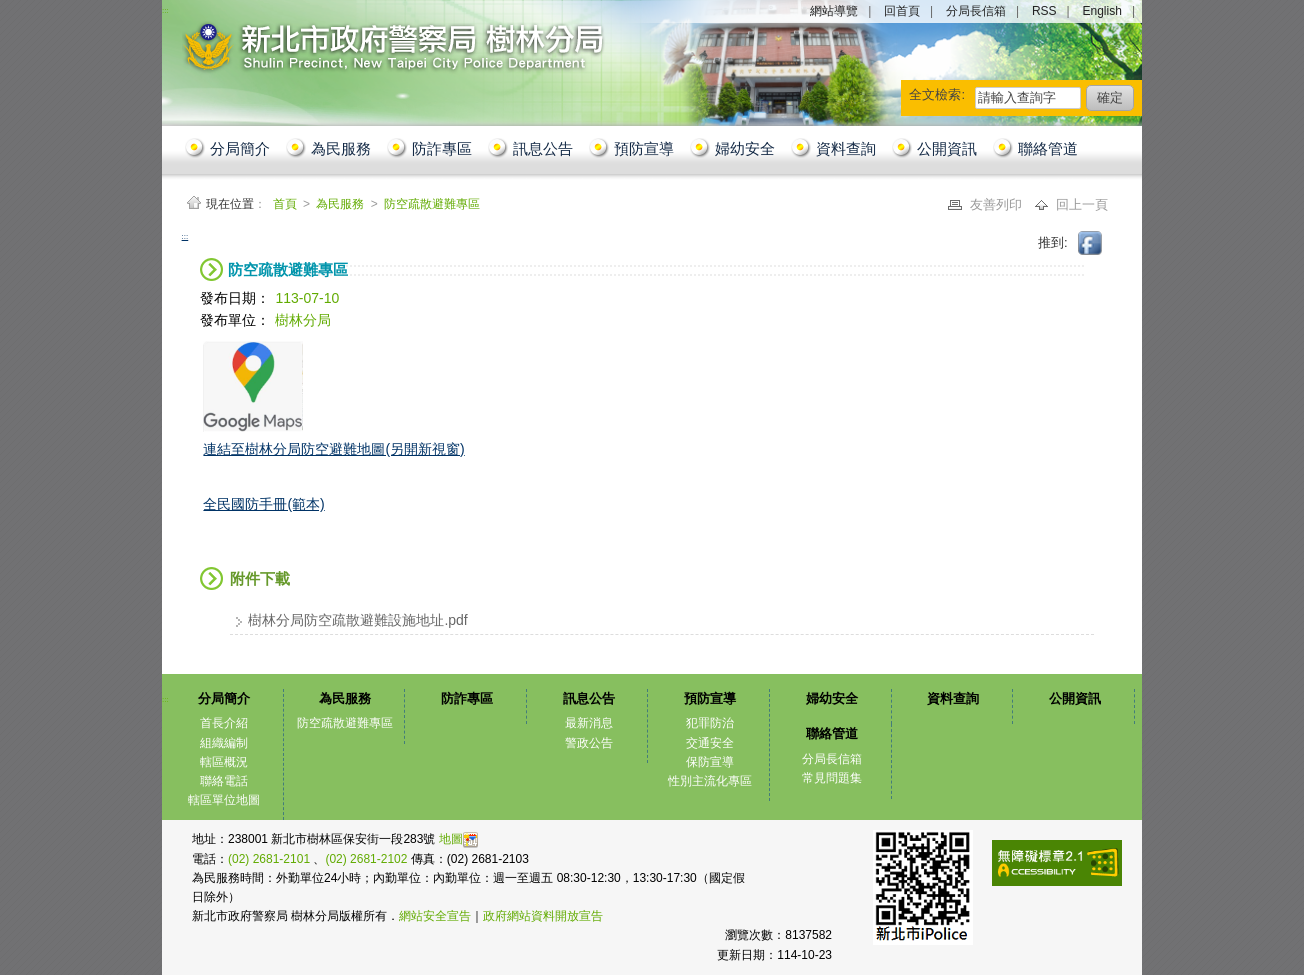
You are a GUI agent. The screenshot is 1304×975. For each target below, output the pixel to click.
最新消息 (589, 723)
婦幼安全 (745, 148)
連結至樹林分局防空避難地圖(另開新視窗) (333, 449)
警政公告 (589, 743)
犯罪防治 (710, 723)
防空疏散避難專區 (432, 204)
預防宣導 (644, 148)
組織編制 (224, 743)
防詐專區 (442, 148)
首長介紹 (224, 723)
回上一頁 (1082, 204)
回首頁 (902, 11)
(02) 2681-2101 (270, 859)
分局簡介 (240, 148)
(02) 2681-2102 (367, 859)
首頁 (286, 204)
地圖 (458, 839)
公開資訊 (947, 148)
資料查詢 (846, 148)
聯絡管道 (1048, 148)
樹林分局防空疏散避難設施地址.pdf (357, 620)
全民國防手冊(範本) (263, 504)
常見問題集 (832, 778)
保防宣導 (710, 762)
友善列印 (998, 204)
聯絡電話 (224, 781)
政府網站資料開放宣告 (543, 916)
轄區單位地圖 (224, 800)
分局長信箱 (976, 11)
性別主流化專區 (710, 781)
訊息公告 (543, 148)
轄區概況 (224, 762)
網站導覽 (834, 11)
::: (185, 236)
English (1102, 11)
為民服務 (341, 148)
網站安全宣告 (435, 916)
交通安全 (710, 743)
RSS (1044, 11)
